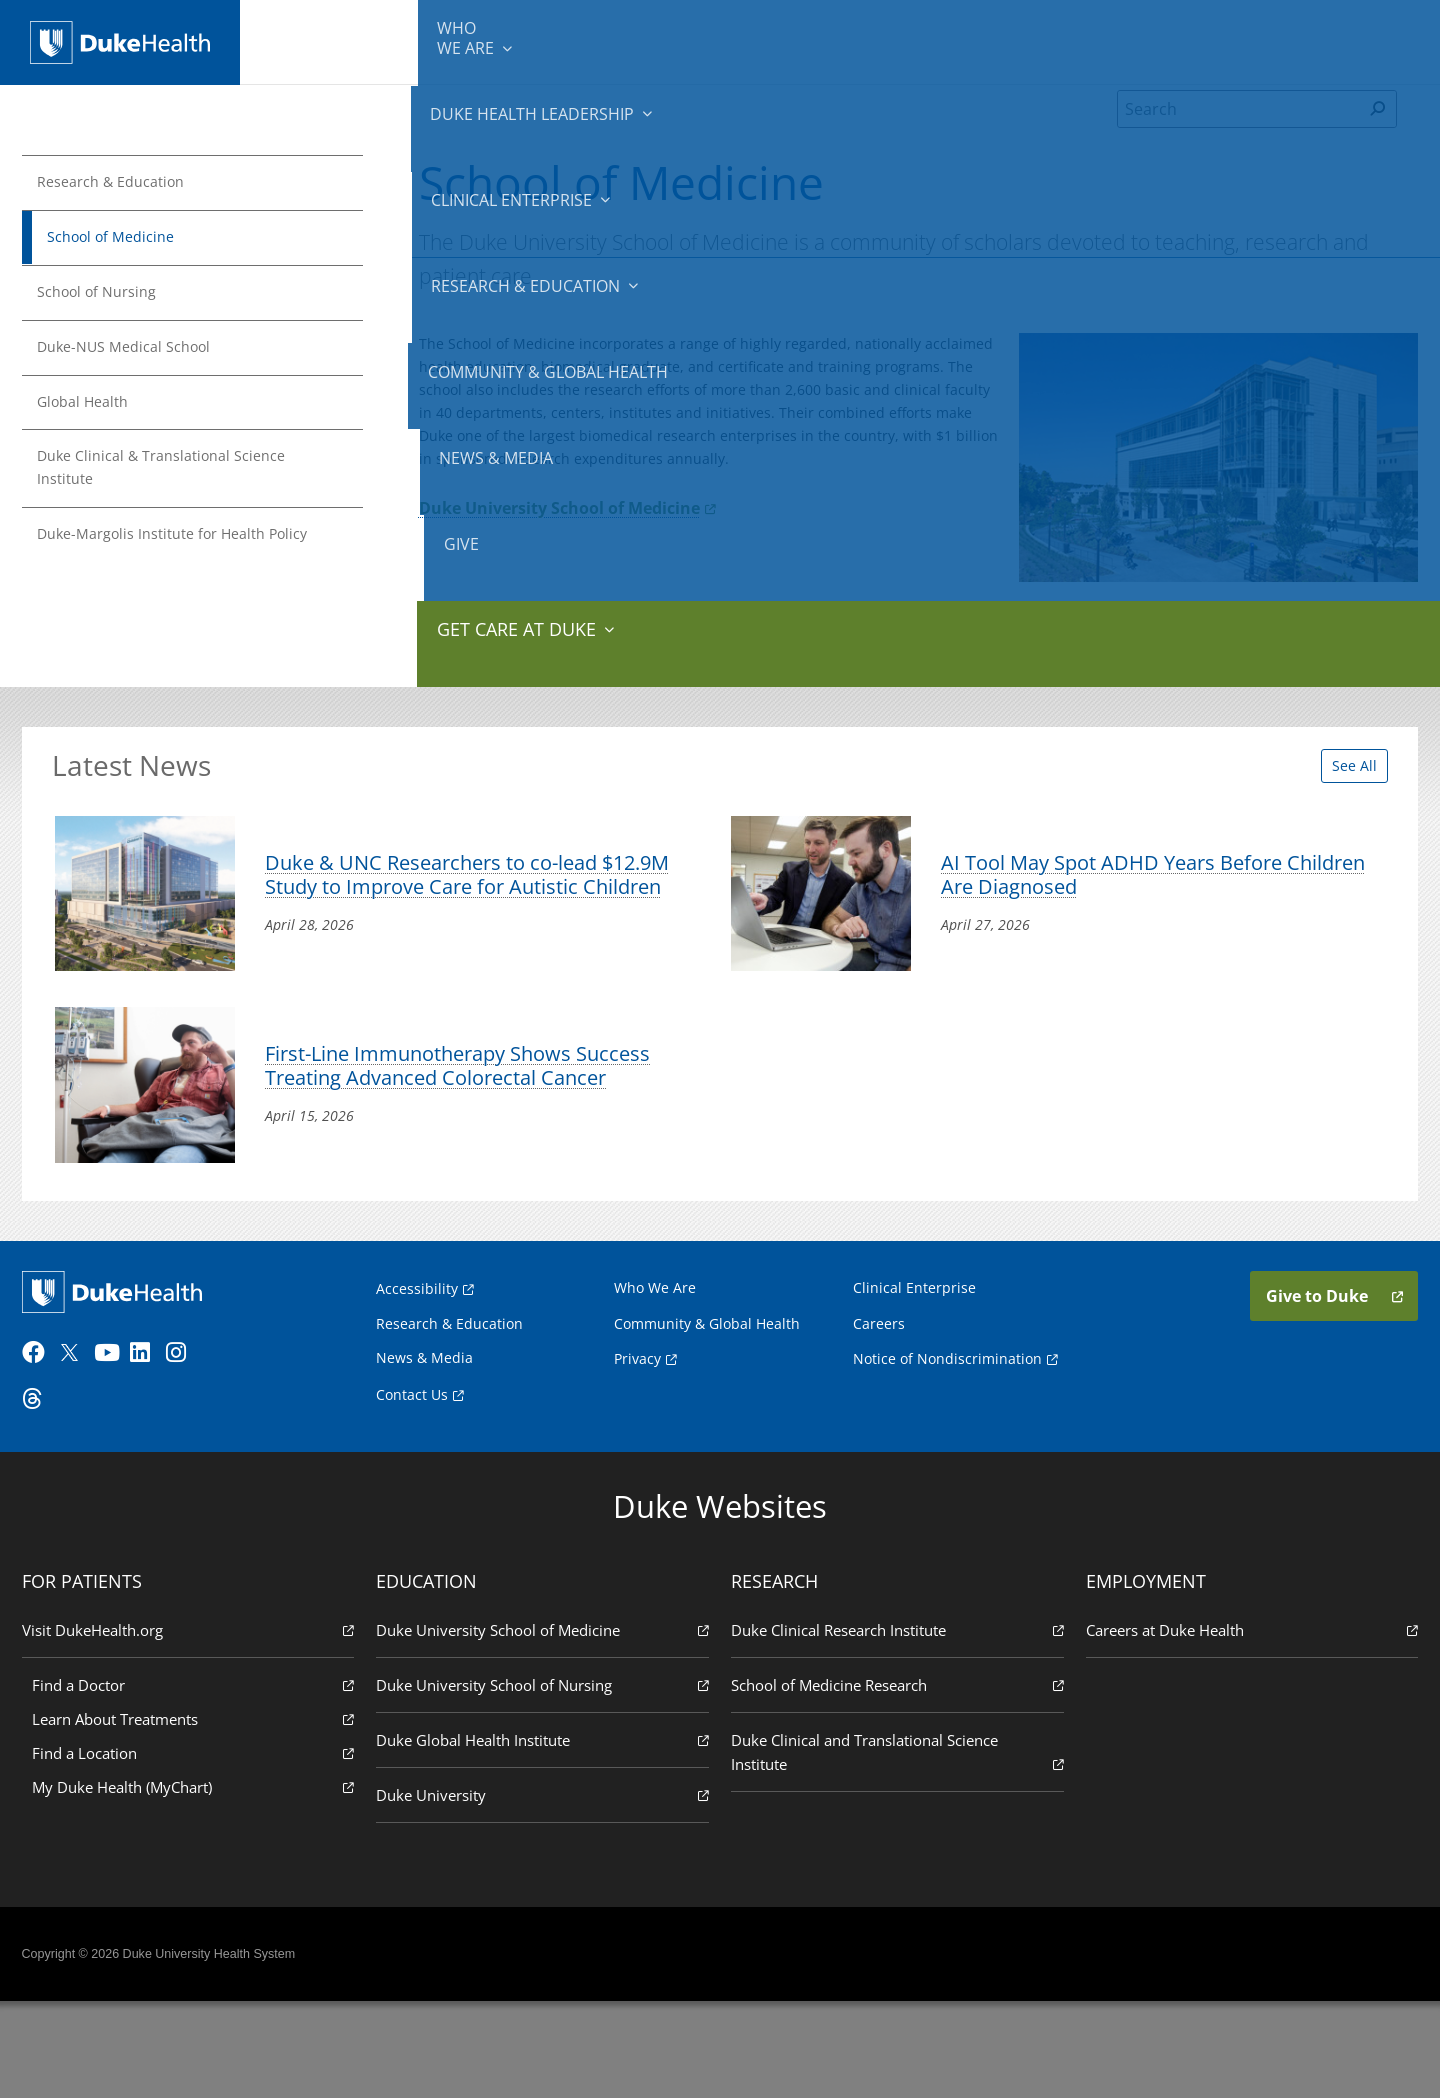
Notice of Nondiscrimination (947, 1444)
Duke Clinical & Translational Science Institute (183, 484)
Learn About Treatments (199, 1813)
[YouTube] (118, 1449)
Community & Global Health (991, 40)
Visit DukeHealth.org (194, 1724)
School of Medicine (126, 241)
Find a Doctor (199, 1779)
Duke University (545, 1889)
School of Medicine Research (895, 1779)
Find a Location (199, 1847)
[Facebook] (46, 1449)
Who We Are (655, 1372)
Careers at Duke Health (1246, 1724)
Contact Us (412, 1480)
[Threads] (46, 1495)
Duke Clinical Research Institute (895, 1724)
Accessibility (417, 1373)
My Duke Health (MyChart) (199, 1881)
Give (1258, 30)
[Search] (1239, 134)
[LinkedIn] (155, 1449)
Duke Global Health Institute (545, 1834)
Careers (879, 1408)
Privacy (637, 1444)
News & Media (1151, 40)
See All (1333, 779)
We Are (338, 40)
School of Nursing (112, 298)
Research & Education (808, 40)
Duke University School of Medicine (571, 548)
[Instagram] (191, 1449)
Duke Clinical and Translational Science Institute (895, 1847)
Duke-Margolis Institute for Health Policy (173, 567)
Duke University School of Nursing (545, 1779)
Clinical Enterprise (638, 40)
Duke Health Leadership (472, 40)
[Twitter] (82, 1449)
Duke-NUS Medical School (142, 356)
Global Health (96, 413)
